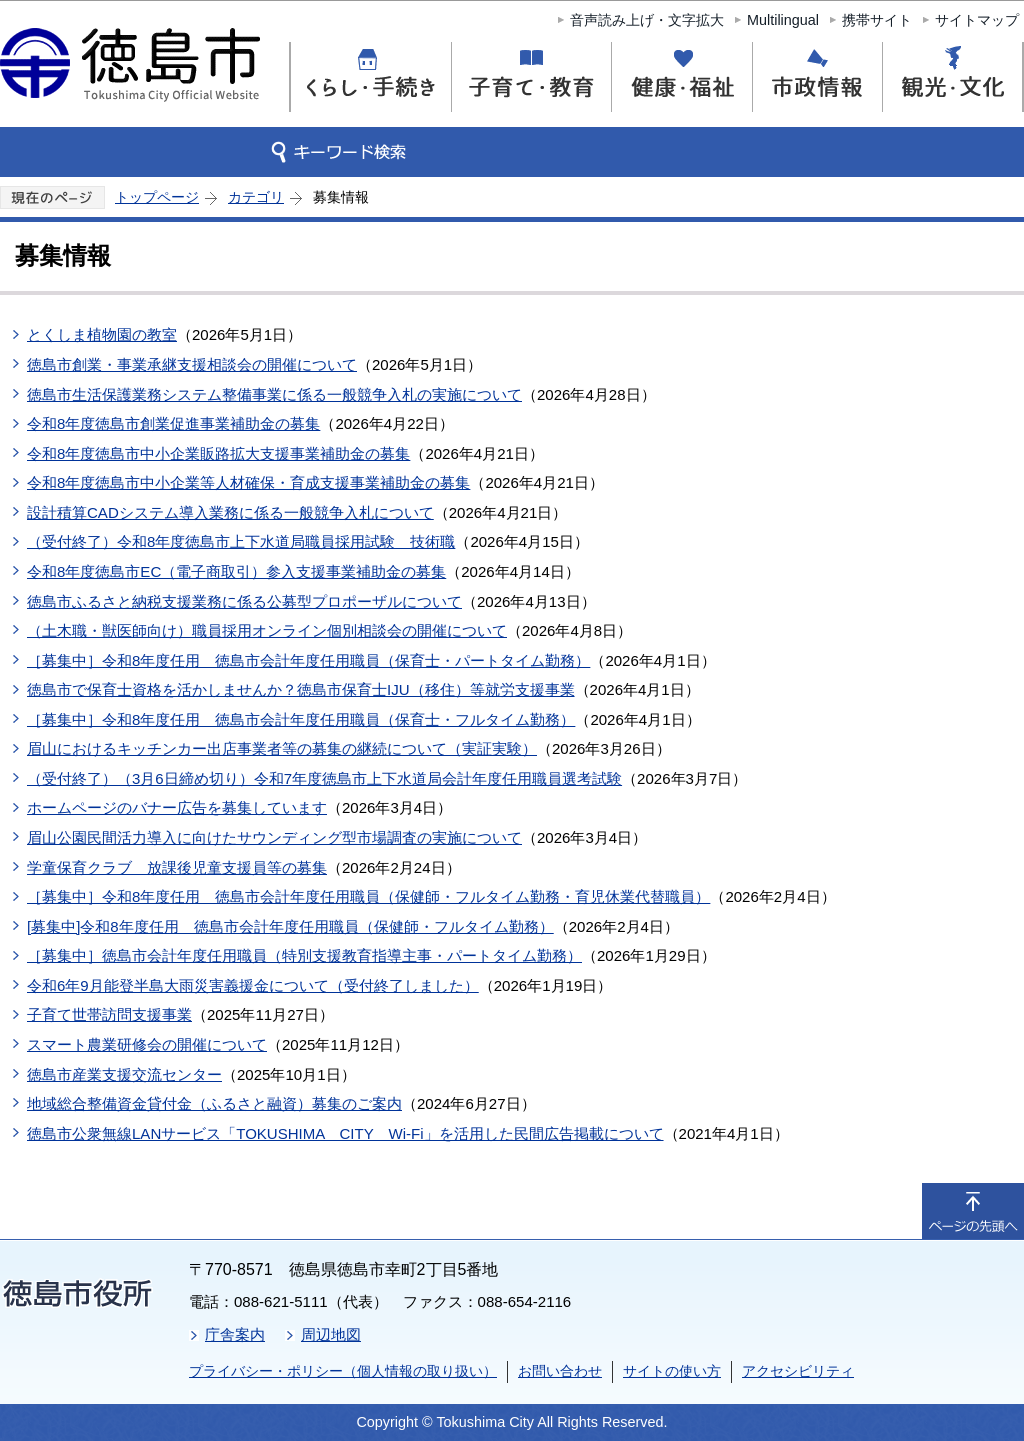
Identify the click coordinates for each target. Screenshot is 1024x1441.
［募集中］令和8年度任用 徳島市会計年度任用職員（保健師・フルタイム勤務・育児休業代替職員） (368, 896)
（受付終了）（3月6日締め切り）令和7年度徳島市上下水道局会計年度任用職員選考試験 (324, 778)
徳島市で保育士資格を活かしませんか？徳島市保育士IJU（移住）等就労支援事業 (301, 689)
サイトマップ (977, 20)
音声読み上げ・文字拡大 (647, 20)
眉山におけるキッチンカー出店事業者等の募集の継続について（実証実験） (282, 748)
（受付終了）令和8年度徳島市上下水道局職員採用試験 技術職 (241, 541)
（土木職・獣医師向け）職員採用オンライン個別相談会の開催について (267, 630)
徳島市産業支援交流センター (124, 1074)
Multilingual (783, 20)
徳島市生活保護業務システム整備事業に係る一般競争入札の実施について (274, 394)
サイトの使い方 (672, 1371)
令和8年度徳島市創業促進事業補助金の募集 (173, 423)
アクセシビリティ (798, 1371)
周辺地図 (331, 1334)
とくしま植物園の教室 (102, 334)
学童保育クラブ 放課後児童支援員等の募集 (177, 867)
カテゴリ (256, 197)
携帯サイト (877, 20)
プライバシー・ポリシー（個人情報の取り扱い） (343, 1371)
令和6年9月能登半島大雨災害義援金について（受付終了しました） (253, 985)
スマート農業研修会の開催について (147, 1044)
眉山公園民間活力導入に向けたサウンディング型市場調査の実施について (274, 837)
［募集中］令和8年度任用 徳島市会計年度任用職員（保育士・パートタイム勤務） (308, 660)
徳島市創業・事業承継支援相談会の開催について (192, 364)
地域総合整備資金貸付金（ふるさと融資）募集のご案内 (214, 1103)
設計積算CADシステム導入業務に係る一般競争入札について (230, 512)
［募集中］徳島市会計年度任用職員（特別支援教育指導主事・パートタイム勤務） (304, 955)
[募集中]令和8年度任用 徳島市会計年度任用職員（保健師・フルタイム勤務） (290, 926)
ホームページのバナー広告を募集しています (177, 807)
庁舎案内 (235, 1334)
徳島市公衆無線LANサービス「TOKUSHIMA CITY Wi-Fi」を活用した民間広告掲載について (345, 1133)
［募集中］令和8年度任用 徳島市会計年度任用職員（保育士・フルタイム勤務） (301, 719)
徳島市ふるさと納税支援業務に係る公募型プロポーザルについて (244, 601)
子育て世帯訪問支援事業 (109, 1014)
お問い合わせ (560, 1371)
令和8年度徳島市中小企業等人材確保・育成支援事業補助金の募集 (248, 482)
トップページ (157, 197)
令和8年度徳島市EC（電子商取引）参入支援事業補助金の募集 (236, 571)
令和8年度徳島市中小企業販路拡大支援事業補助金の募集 (218, 453)
